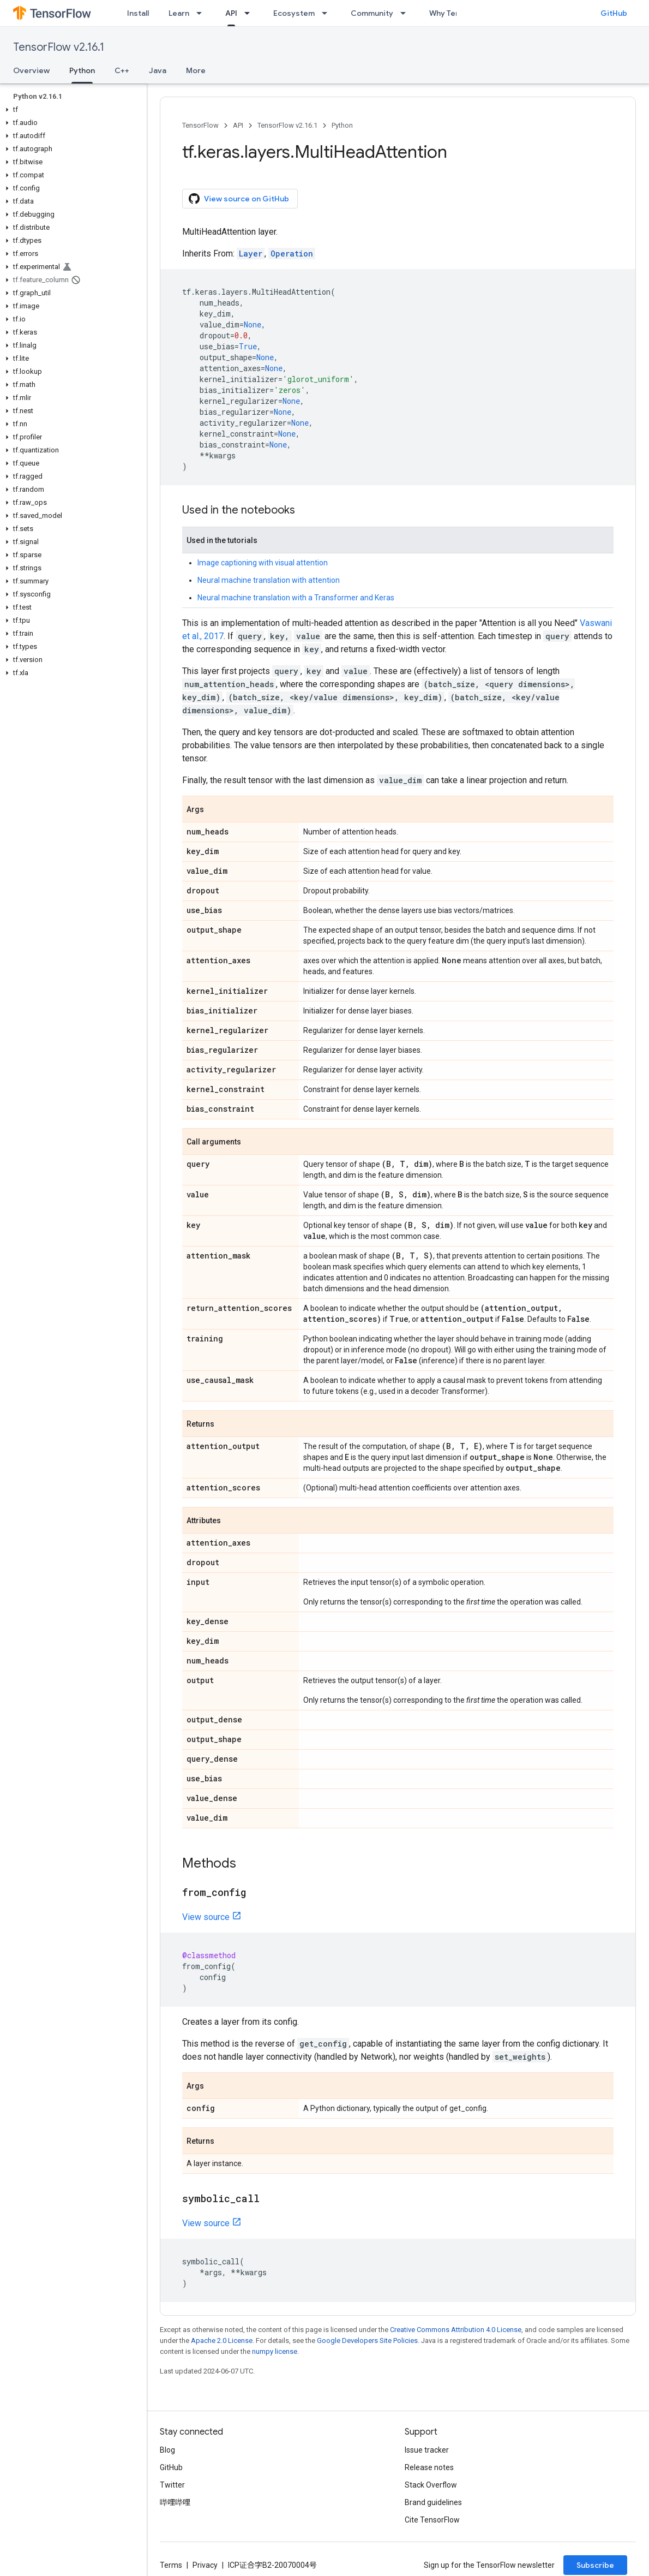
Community (372, 13)
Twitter (172, 2484)
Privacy (205, 2565)
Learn (179, 13)
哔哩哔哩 (175, 2502)
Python (342, 125)
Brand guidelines (433, 2502)
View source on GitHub (239, 198)
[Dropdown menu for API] (250, 13)
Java (157, 70)
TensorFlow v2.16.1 (58, 47)
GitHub (613, 13)
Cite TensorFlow (432, 2519)
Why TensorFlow (459, 13)
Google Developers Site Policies (367, 2340)
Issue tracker (427, 2450)
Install (138, 13)
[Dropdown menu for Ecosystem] (328, 13)
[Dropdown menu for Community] (406, 13)
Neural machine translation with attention (268, 580)
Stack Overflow (431, 2484)
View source (206, 1917)
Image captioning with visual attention (262, 562)
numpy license (274, 2351)
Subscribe (595, 2565)
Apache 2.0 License (222, 2340)
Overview (31, 70)
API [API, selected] (231, 13)
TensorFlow (200, 125)
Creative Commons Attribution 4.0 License (455, 2329)
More (196, 70)
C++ (122, 70)
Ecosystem (294, 13)
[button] (71, 109)
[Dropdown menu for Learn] (202, 13)
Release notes (429, 2467)
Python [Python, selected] (82, 70)
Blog (167, 2450)
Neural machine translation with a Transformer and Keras (295, 597)
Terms (171, 2565)
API (238, 125)
